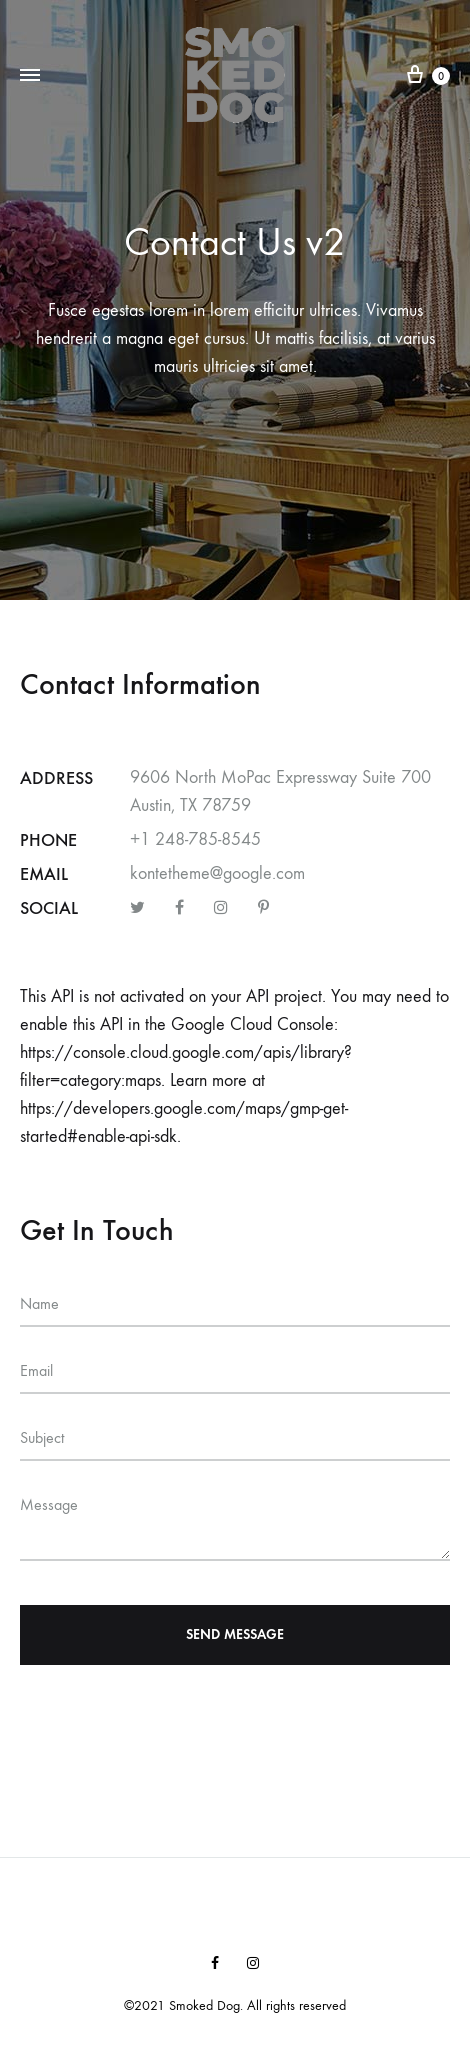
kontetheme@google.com (217, 873)
